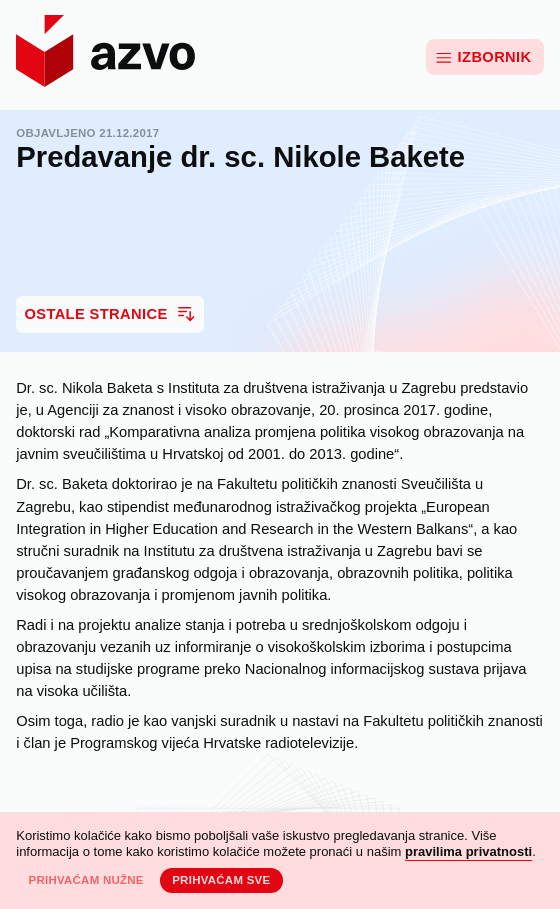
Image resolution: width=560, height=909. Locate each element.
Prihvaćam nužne (85, 880)
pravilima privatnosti (468, 851)
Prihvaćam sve (221, 880)
